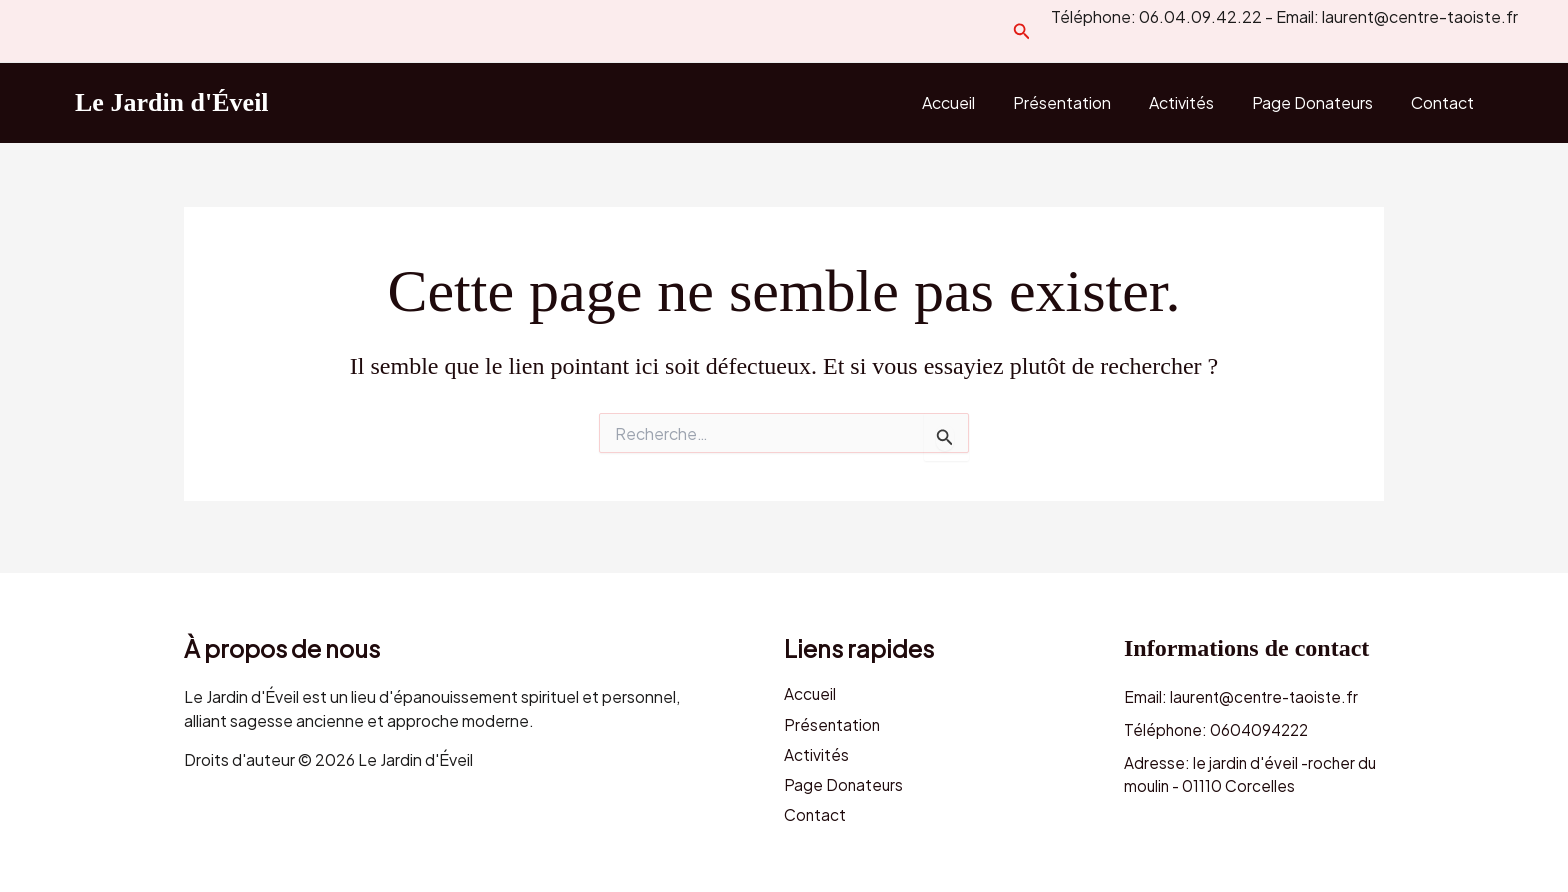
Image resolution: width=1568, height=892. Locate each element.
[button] (1022, 31)
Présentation (1083, 102)
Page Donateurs (1321, 102)
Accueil (975, 102)
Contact (1445, 102)
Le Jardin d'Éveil (172, 102)
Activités (1196, 102)
